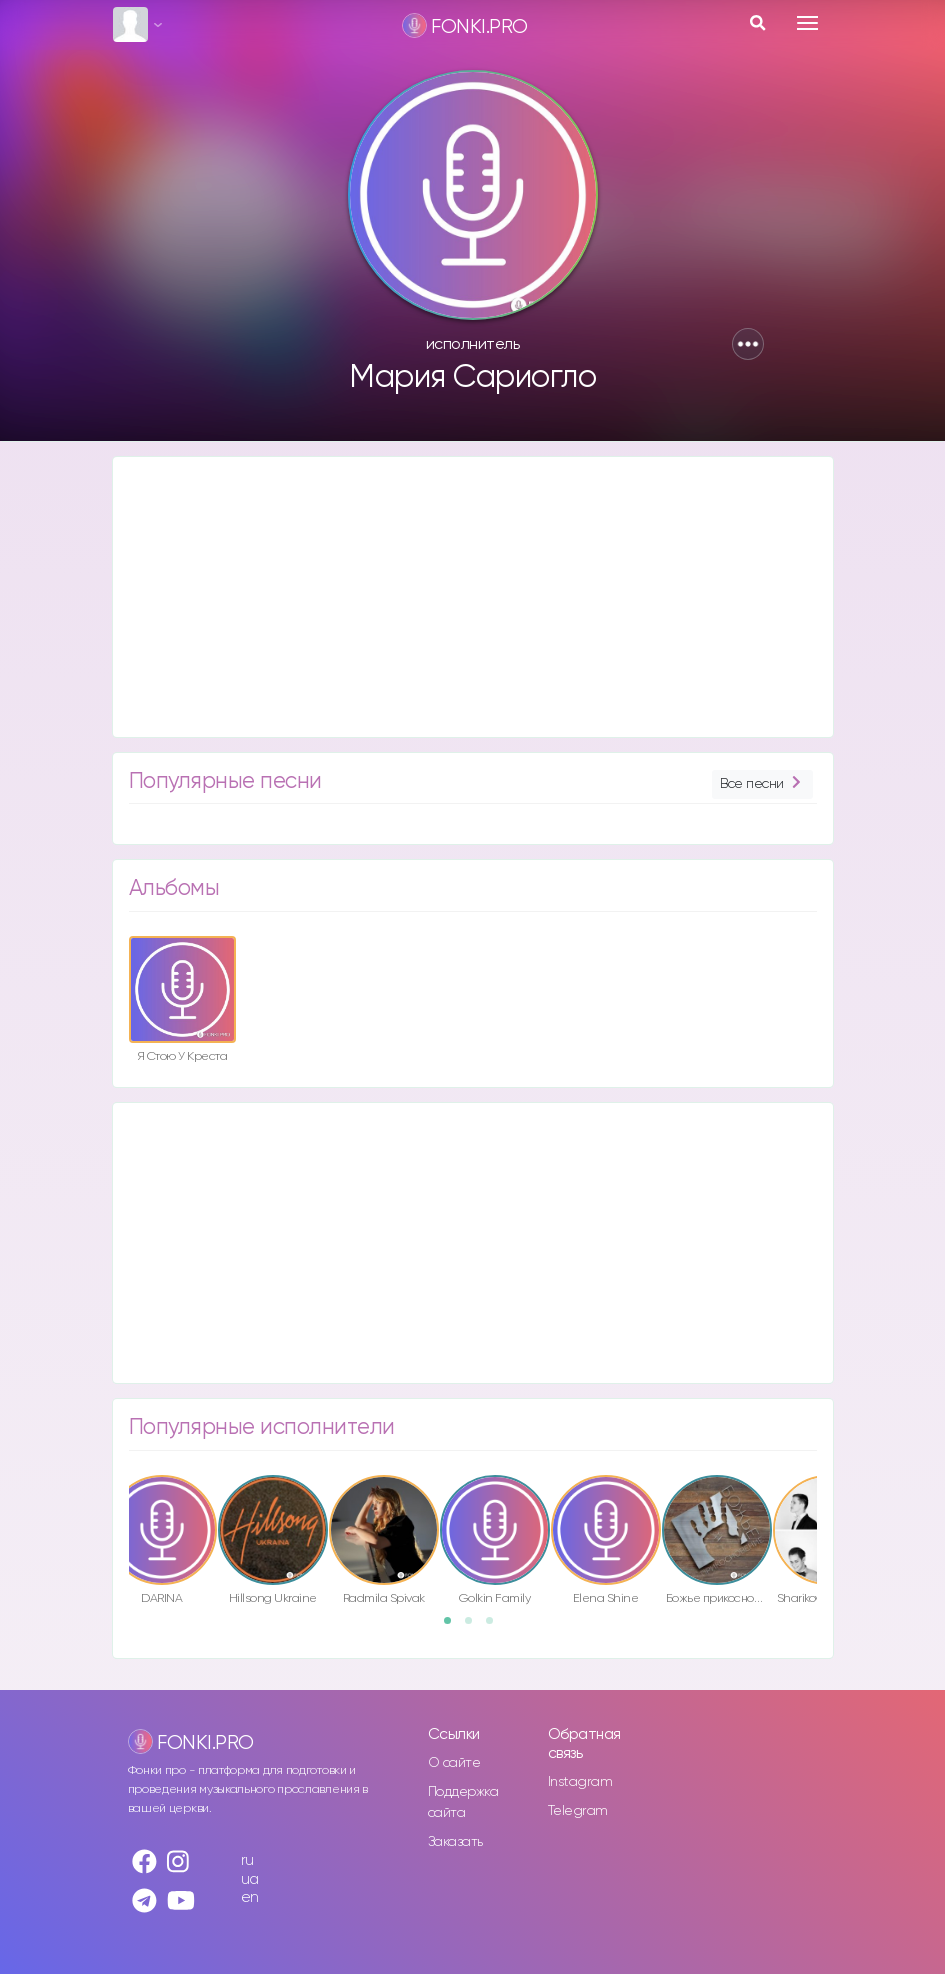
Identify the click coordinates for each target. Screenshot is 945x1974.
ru (247, 1860)
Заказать (455, 1842)
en (250, 1897)
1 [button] (454, 1627)
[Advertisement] (473, 597)
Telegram (578, 1811)
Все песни (762, 784)
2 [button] (475, 1627)
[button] (748, 344)
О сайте (454, 1763)
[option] (182, 1003)
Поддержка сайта (463, 1802)
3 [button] (496, 1627)
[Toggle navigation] (807, 23)
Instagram (580, 1782)
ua (250, 1879)
